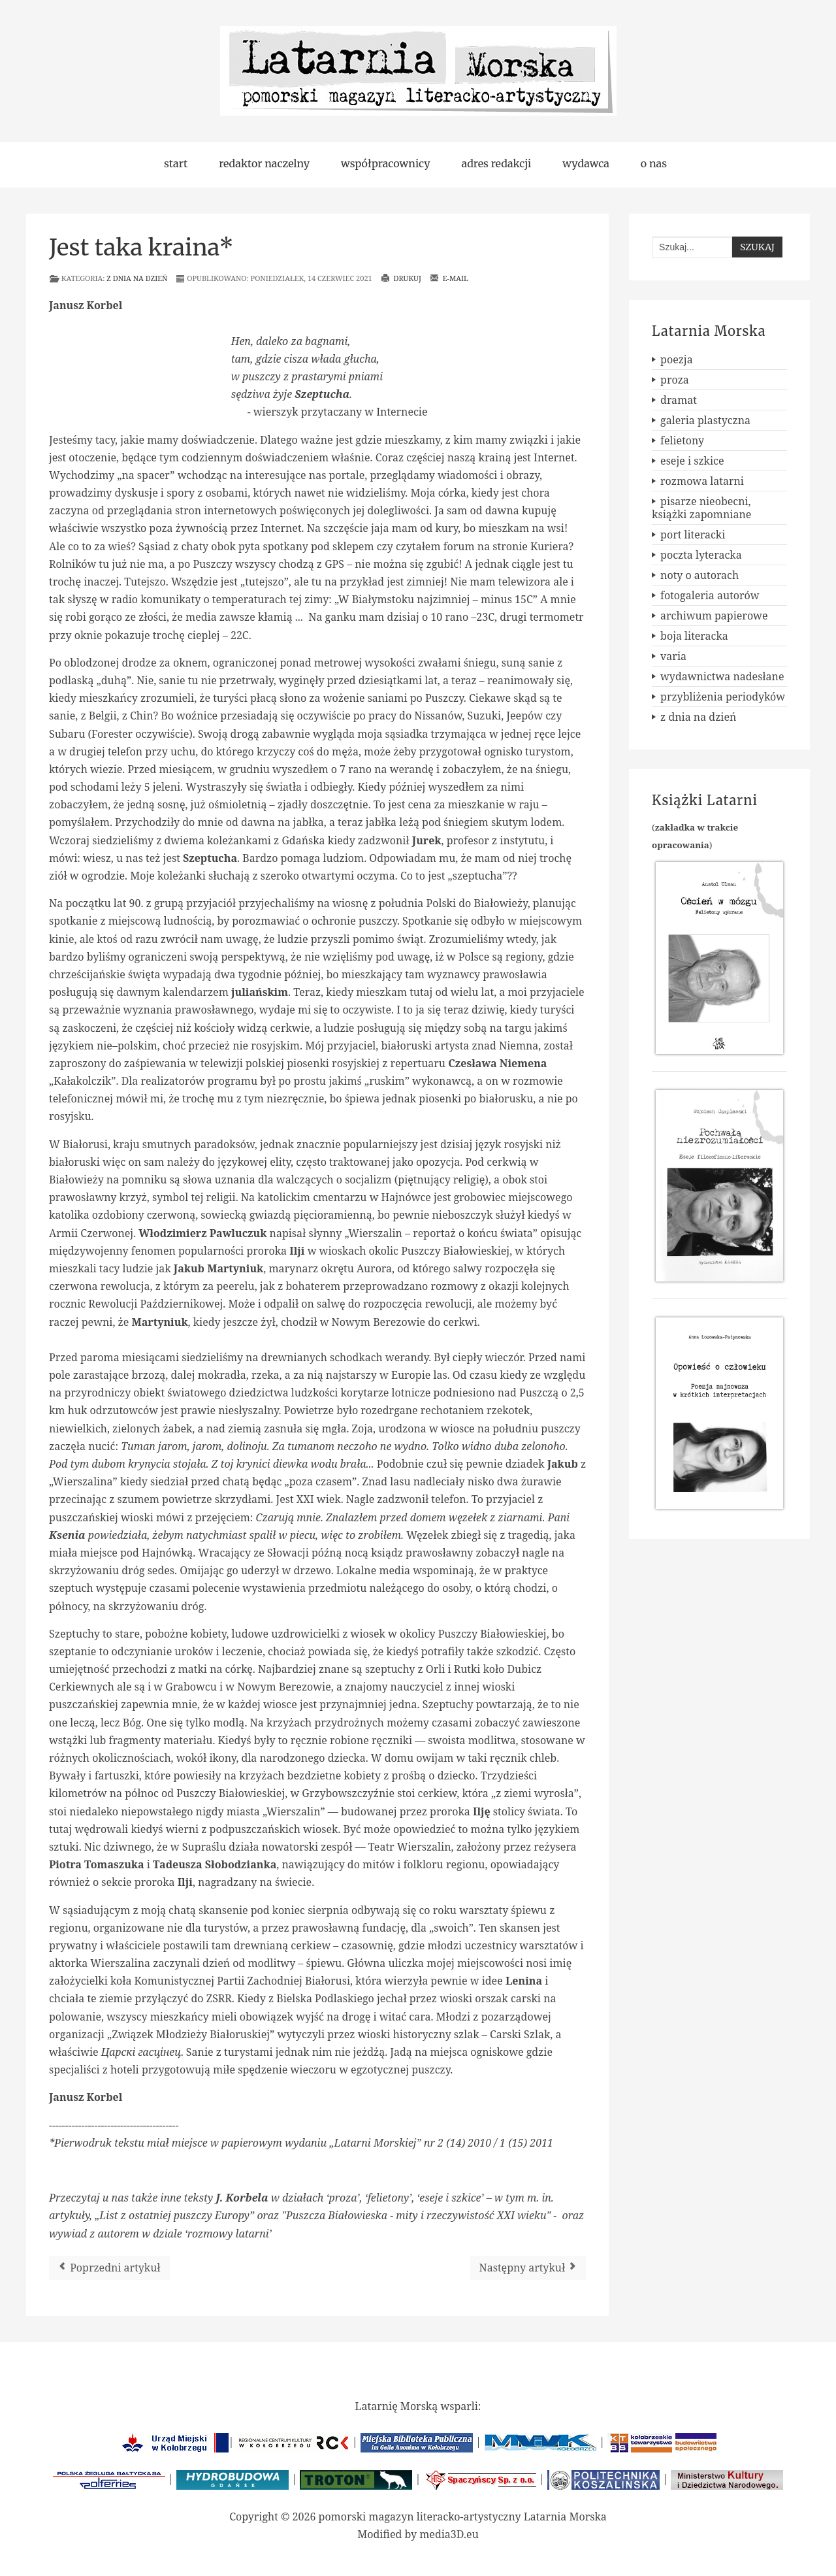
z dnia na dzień (136, 278)
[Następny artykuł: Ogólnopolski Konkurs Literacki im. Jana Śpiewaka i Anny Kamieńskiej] (528, 2268)
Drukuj (401, 278)
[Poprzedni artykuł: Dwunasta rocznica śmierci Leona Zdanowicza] (109, 2268)
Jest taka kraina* (141, 247)
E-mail (449, 278)
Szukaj (757, 247)
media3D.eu (449, 2534)
